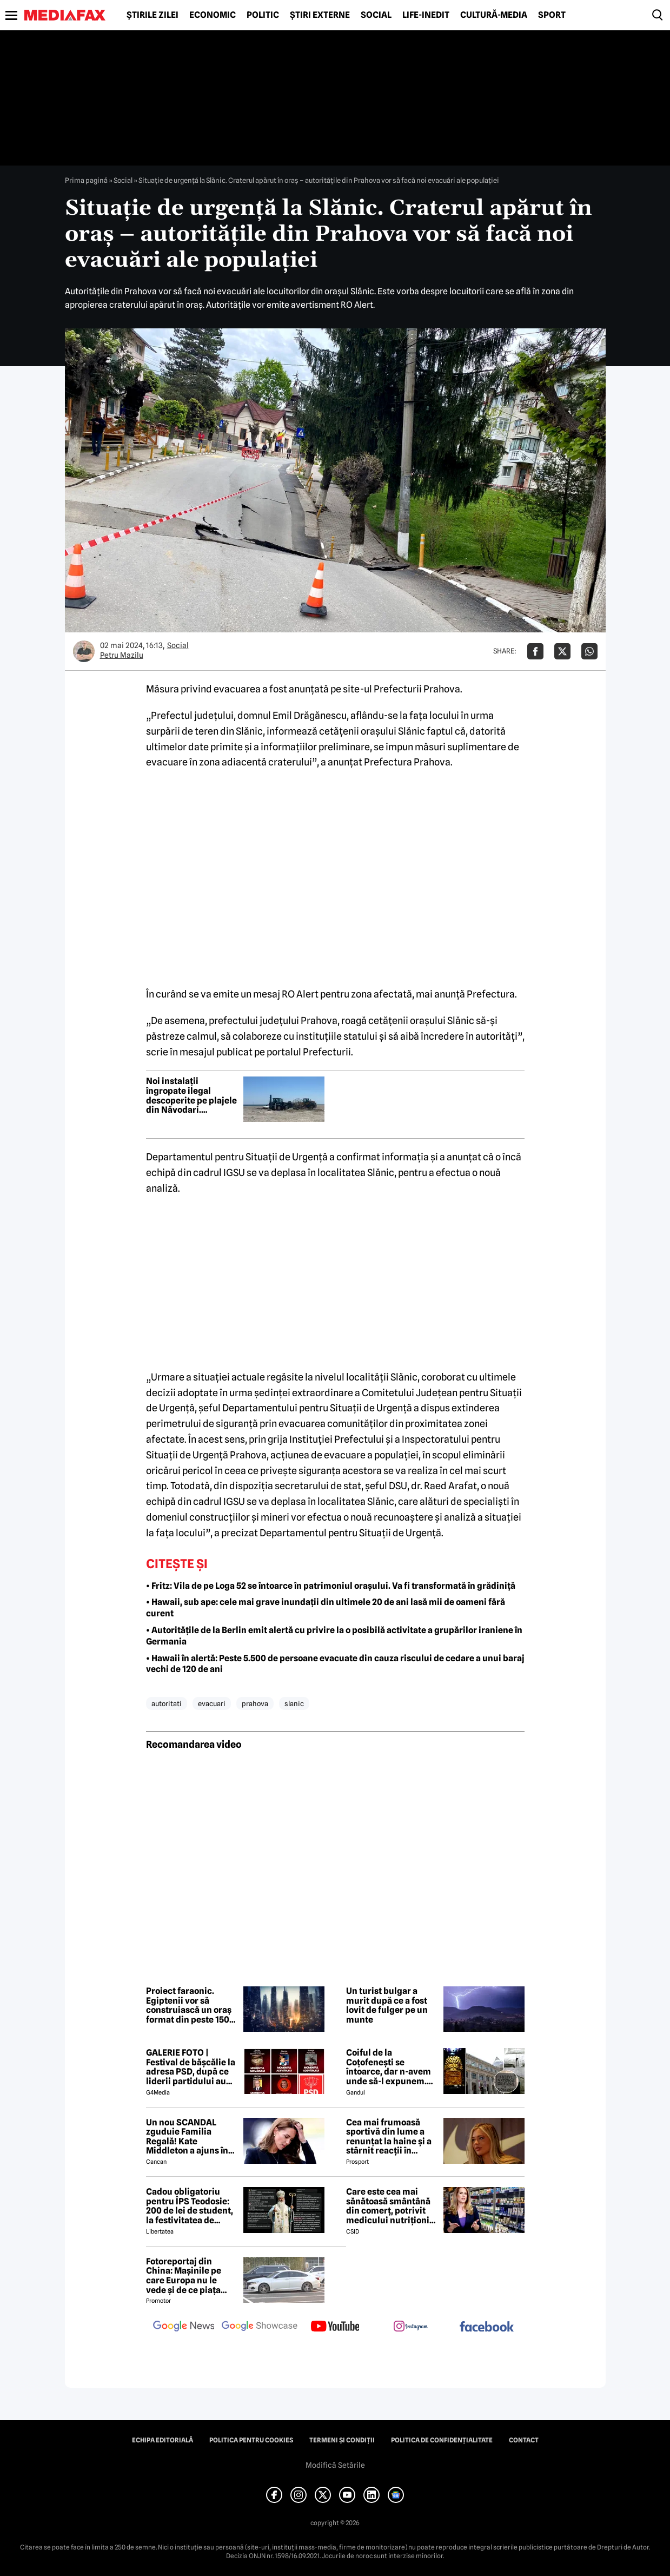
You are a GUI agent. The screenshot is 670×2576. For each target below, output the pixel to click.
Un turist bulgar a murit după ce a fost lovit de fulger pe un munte (387, 2005)
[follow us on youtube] (335, 2327)
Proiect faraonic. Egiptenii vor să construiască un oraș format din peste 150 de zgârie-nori (188, 2005)
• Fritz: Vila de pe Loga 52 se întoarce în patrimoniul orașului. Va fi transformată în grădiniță (330, 1586)
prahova (255, 1703)
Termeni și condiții (342, 2440)
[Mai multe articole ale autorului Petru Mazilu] (84, 651)
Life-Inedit (425, 15)
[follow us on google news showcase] (259, 2327)
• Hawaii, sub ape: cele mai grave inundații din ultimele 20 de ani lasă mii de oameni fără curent (325, 1608)
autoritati (166, 1703)
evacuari (211, 1703)
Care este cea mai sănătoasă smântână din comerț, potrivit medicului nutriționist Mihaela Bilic (391, 2206)
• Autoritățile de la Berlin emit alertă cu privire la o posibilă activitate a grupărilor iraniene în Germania (334, 1636)
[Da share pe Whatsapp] (589, 651)
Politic (263, 15)
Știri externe (320, 15)
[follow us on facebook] (487, 2327)
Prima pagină (86, 180)
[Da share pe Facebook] (535, 651)
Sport (552, 15)
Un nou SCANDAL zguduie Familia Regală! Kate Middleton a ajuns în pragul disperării (187, 2137)
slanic (294, 1703)
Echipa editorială (162, 2440)
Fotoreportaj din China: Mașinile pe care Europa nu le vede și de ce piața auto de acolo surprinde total (183, 2276)
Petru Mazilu (121, 655)
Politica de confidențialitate (442, 2440)
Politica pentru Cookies (251, 2440)
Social (376, 15)
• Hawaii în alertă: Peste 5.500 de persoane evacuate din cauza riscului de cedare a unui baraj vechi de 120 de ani (335, 1664)
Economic (212, 15)
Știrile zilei (152, 15)
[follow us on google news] (184, 2327)
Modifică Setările (335, 2465)
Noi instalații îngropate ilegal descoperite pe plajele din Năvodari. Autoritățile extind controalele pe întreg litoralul (191, 1095)
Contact (524, 2440)
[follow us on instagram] (411, 2327)
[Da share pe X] (562, 651)
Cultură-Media (493, 15)
